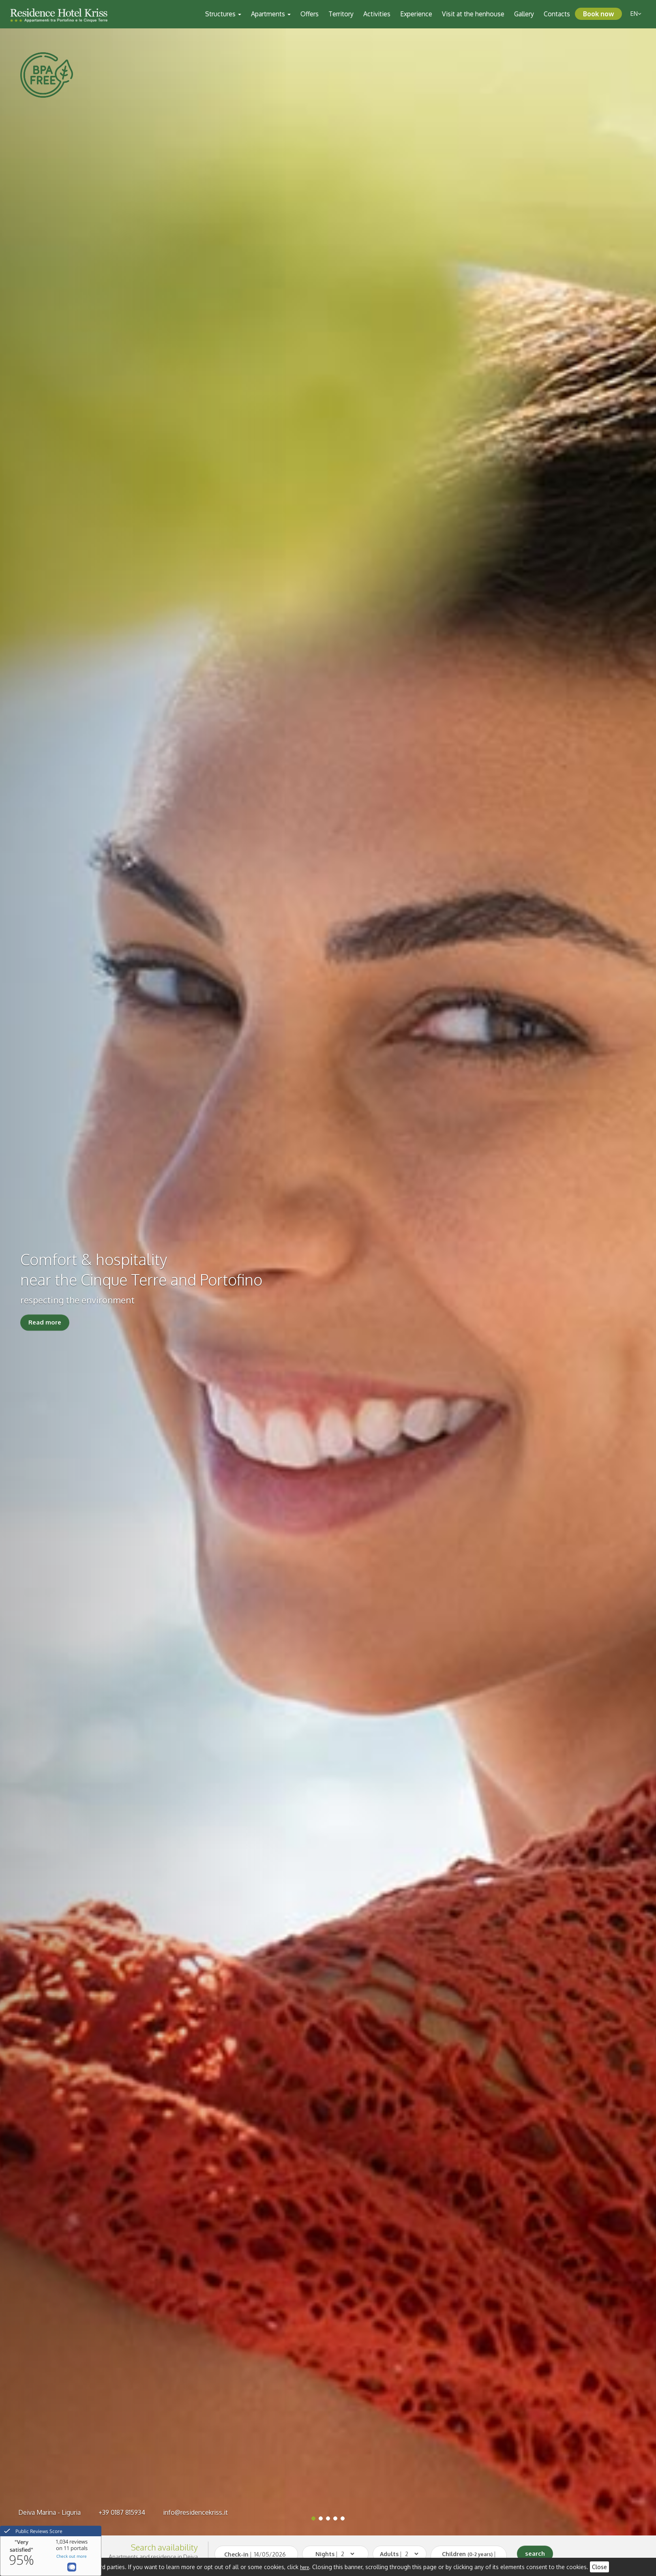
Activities (376, 14)
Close (599, 2566)
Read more (44, 1323)
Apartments (271, 14)
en (635, 13)
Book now (598, 14)
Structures (223, 14)
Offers (309, 14)
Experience (416, 14)
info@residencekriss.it (195, 2512)
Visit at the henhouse (473, 14)
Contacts (557, 14)
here (304, 2567)
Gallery (524, 14)
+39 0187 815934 (122, 2512)
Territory (341, 14)
